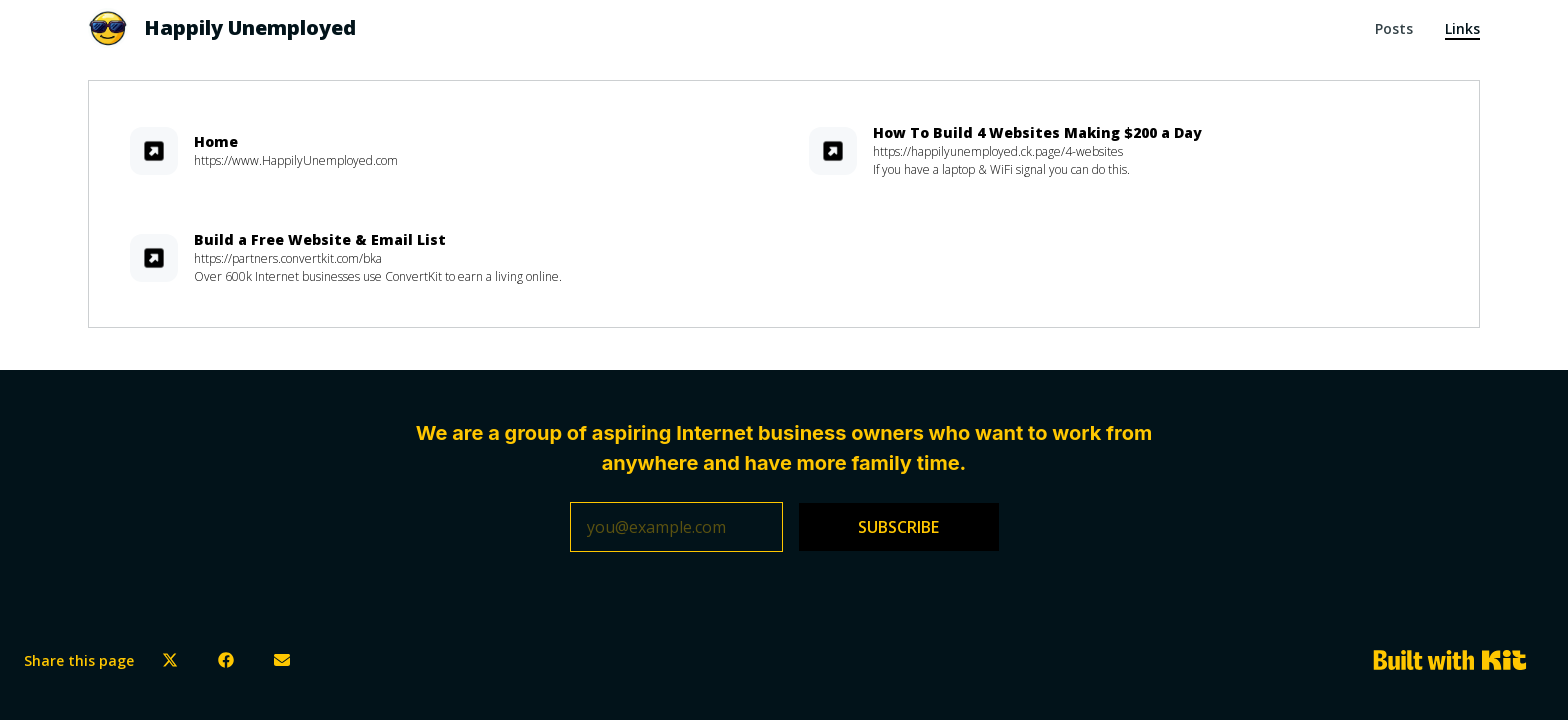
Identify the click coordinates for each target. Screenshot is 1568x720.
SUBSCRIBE (898, 527)
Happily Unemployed (250, 27)
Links (1462, 28)
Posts (1394, 28)
